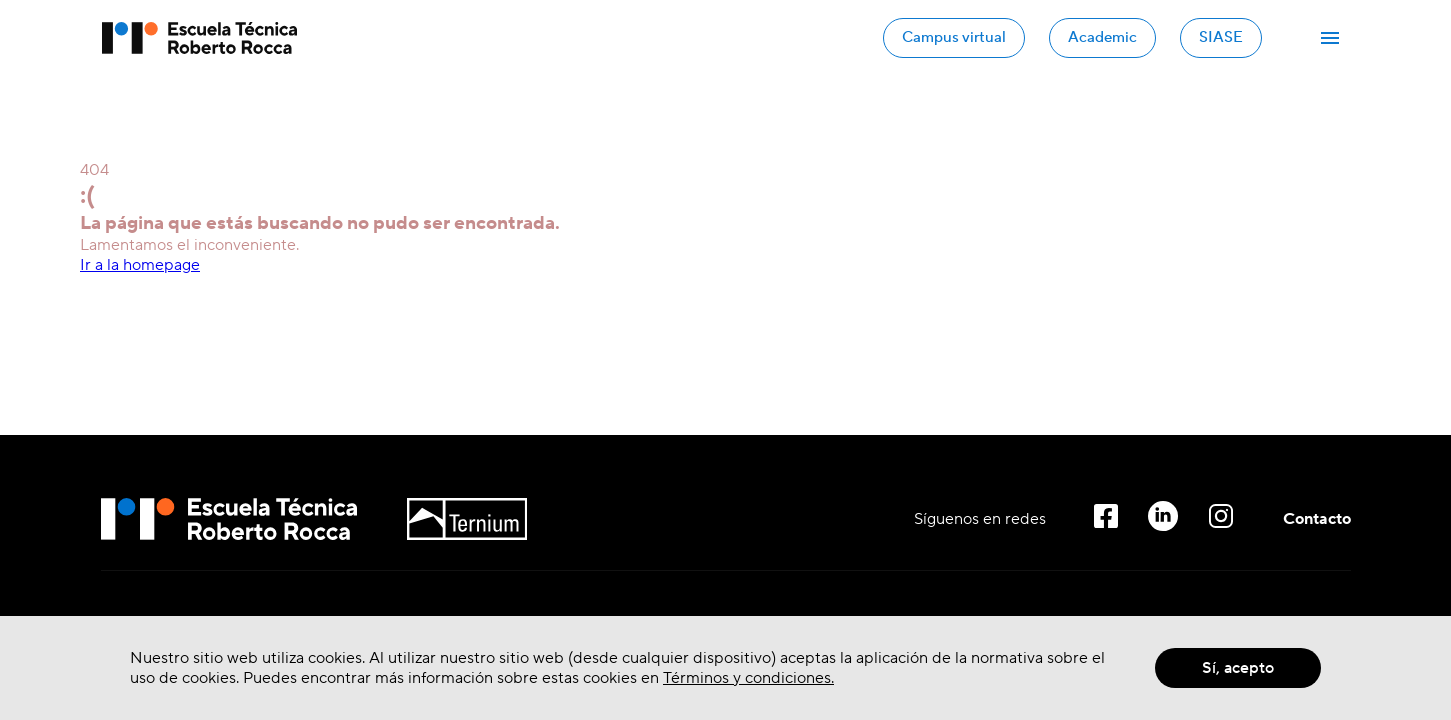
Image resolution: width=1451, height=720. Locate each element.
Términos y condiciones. (748, 678)
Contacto (1317, 519)
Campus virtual (954, 37)
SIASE (1221, 37)
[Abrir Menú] (1330, 38)
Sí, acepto (1238, 668)
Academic (1102, 37)
